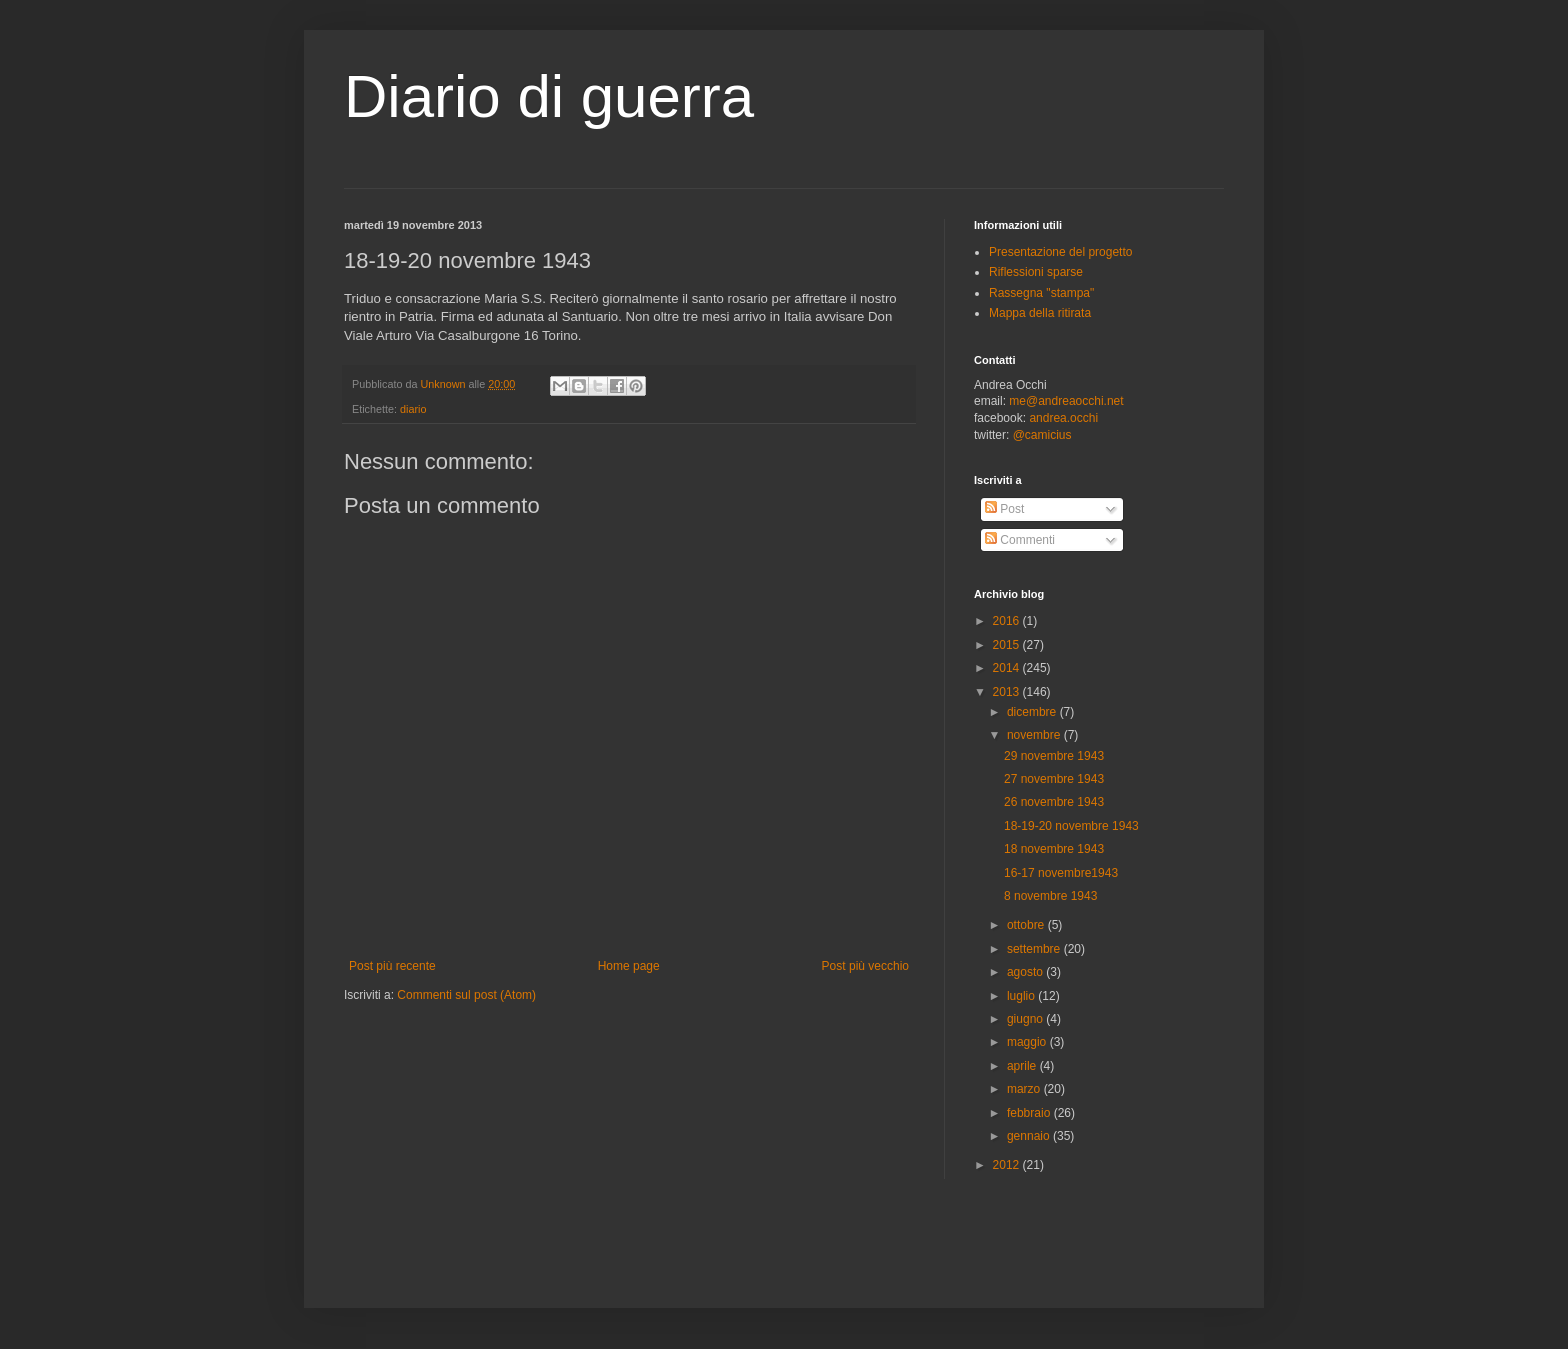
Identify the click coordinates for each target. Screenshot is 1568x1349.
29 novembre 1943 (1054, 756)
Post (1004, 509)
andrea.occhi (1063, 418)
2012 (1008, 1165)
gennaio (1030, 1136)
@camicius (1042, 435)
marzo (1025, 1089)
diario (413, 409)
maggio (1028, 1042)
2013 (1008, 692)
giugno (1026, 1019)
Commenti (1020, 540)
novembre (1035, 735)
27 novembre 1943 (1054, 779)
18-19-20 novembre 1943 (1071, 826)
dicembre (1033, 712)
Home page (629, 966)
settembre (1035, 949)
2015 (1008, 645)
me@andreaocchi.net (1066, 401)
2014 (1008, 668)
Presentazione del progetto (1060, 252)
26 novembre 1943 (1054, 802)
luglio (1022, 996)
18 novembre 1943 (1054, 849)
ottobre (1027, 925)
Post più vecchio (865, 966)
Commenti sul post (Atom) (466, 995)
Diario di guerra (549, 96)
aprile (1023, 1066)
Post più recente (392, 966)
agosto (1026, 972)
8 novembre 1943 (1050, 896)
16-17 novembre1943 (1061, 873)
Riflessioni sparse (1036, 272)
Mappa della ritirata (1040, 313)
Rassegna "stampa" (1041, 293)
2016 (1008, 621)
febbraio (1030, 1113)
